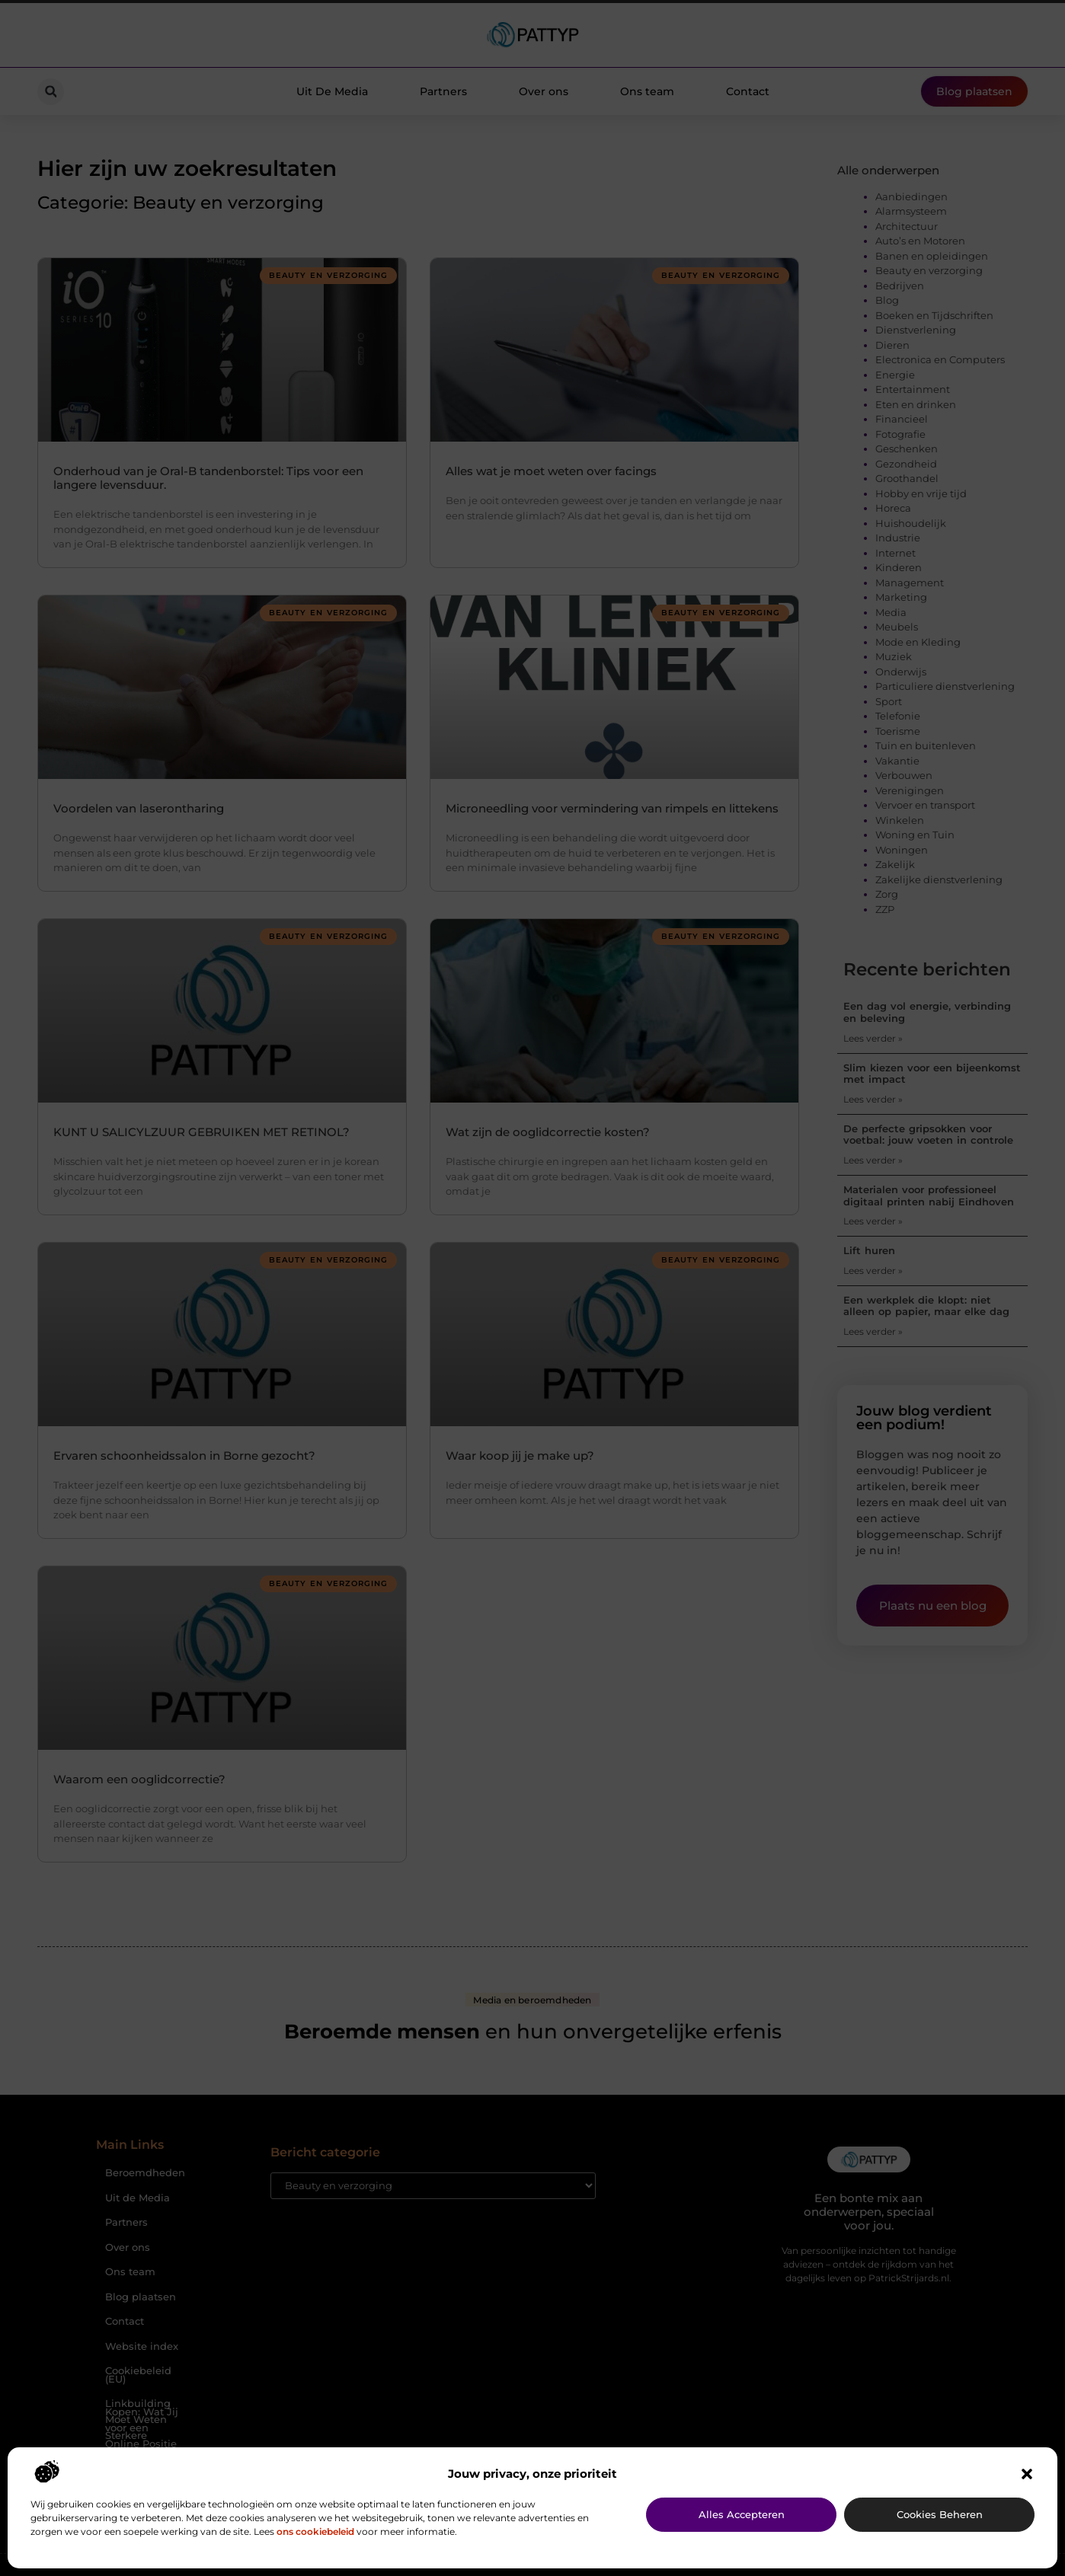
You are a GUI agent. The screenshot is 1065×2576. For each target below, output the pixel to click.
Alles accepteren (742, 2514)
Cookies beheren (940, 2514)
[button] (1027, 2474)
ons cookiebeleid (315, 2531)
